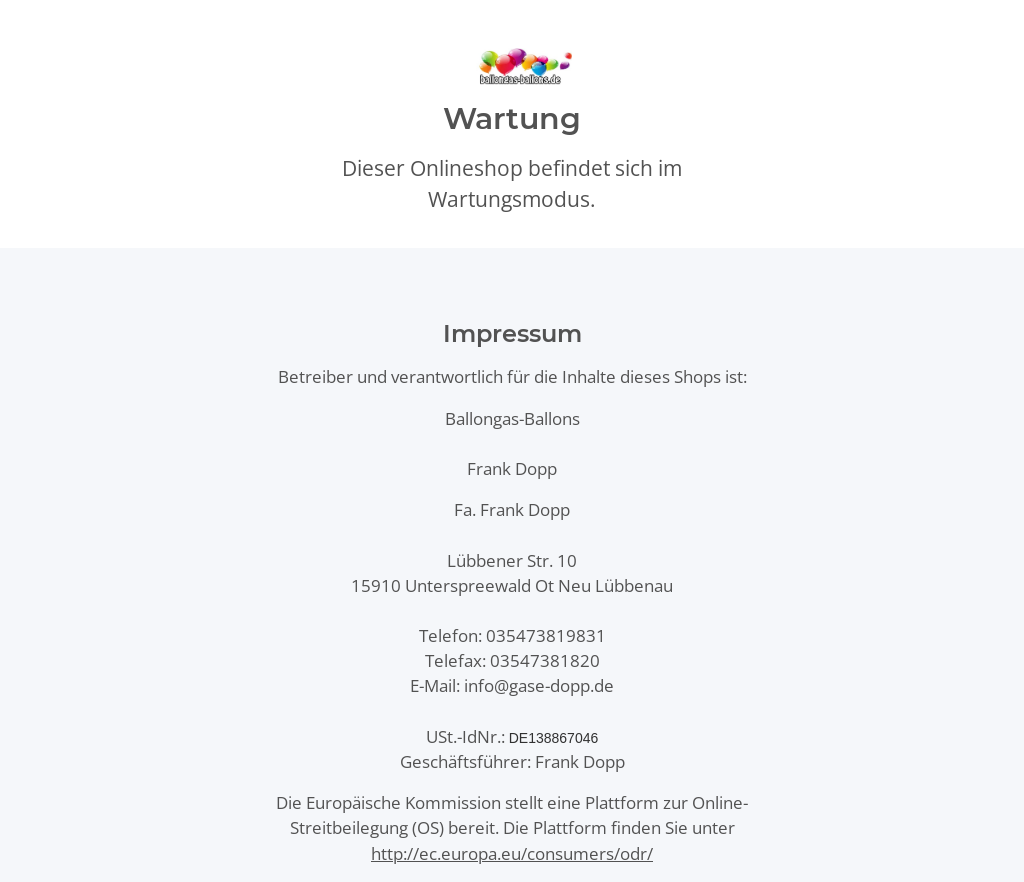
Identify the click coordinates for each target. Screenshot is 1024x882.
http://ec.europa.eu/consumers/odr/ (512, 853)
